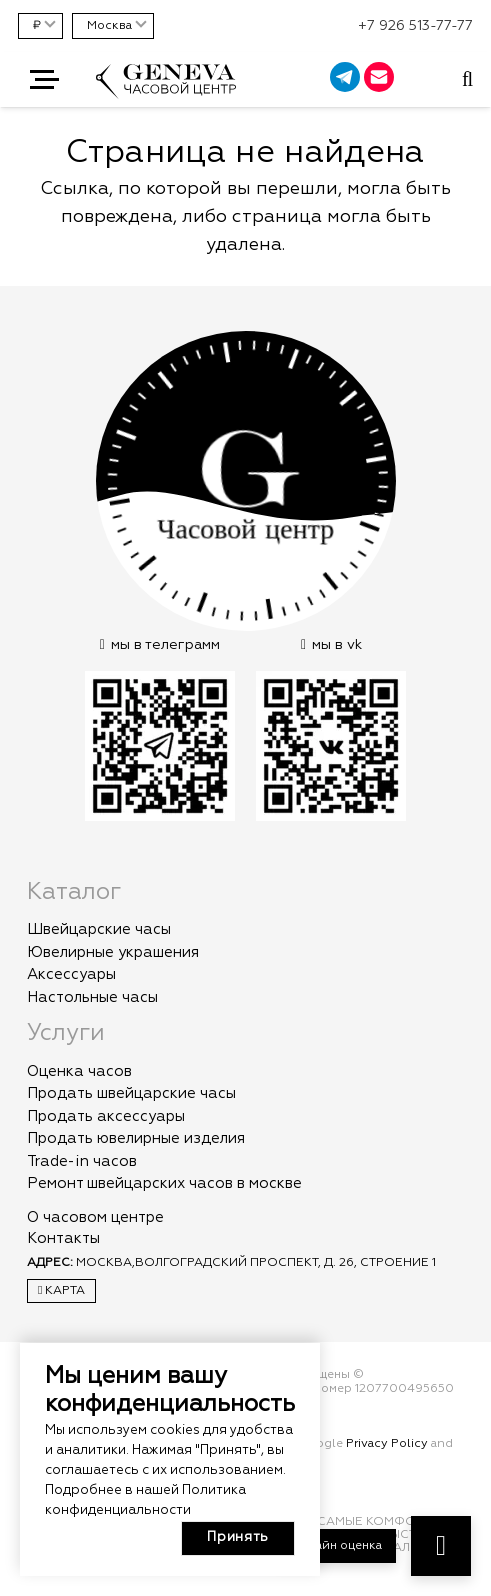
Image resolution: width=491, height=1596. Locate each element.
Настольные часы (92, 997)
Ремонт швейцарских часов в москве (164, 1183)
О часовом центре (95, 1217)
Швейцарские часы (99, 929)
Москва (109, 26)
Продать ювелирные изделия (136, 1138)
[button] (44, 80)
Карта (61, 1290)
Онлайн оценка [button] (336, 1546)
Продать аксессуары (106, 1116)
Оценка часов (79, 1071)
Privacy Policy (387, 1444)
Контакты (63, 1238)
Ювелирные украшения (113, 952)
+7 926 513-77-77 (415, 26)
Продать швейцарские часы (131, 1093)
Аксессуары (71, 974)
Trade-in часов (82, 1161)
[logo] (166, 91)
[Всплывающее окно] (467, 80)
